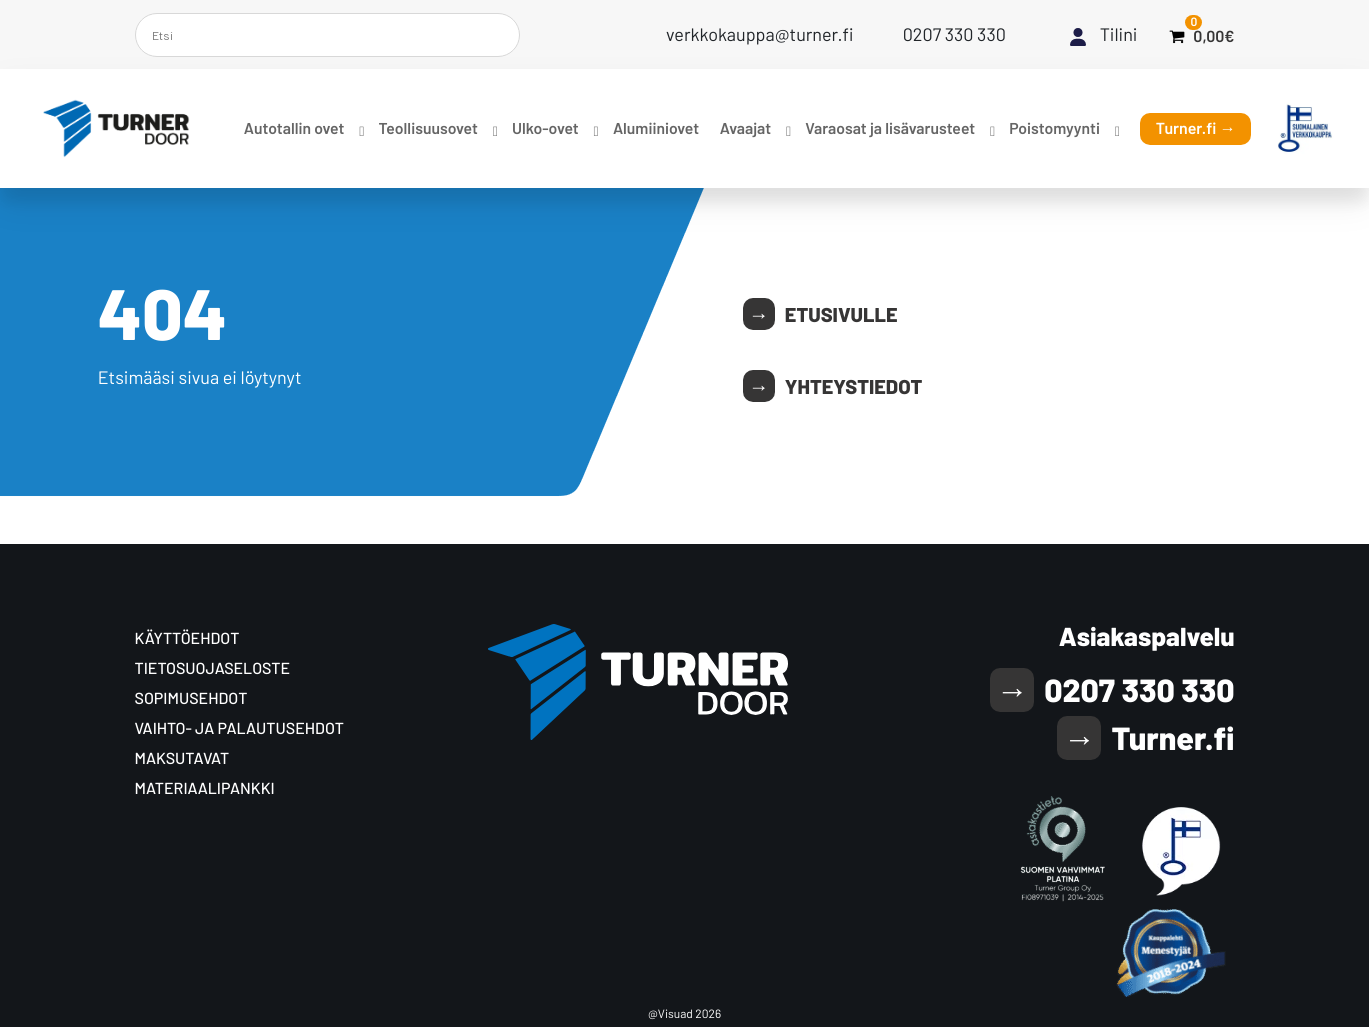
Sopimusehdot (191, 698)
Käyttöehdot (187, 638)
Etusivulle (841, 314)
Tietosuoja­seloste (213, 668)
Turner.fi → (1196, 128)
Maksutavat (182, 758)
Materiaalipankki (205, 788)
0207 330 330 (954, 34)
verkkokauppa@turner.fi (759, 34)
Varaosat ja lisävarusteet (890, 128)
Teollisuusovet (427, 128)
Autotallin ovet (294, 128)
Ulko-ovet (545, 128)
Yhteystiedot (853, 386)
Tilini (1119, 34)
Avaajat (745, 128)
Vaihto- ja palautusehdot (239, 728)
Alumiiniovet (656, 128)
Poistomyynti (1054, 128)
